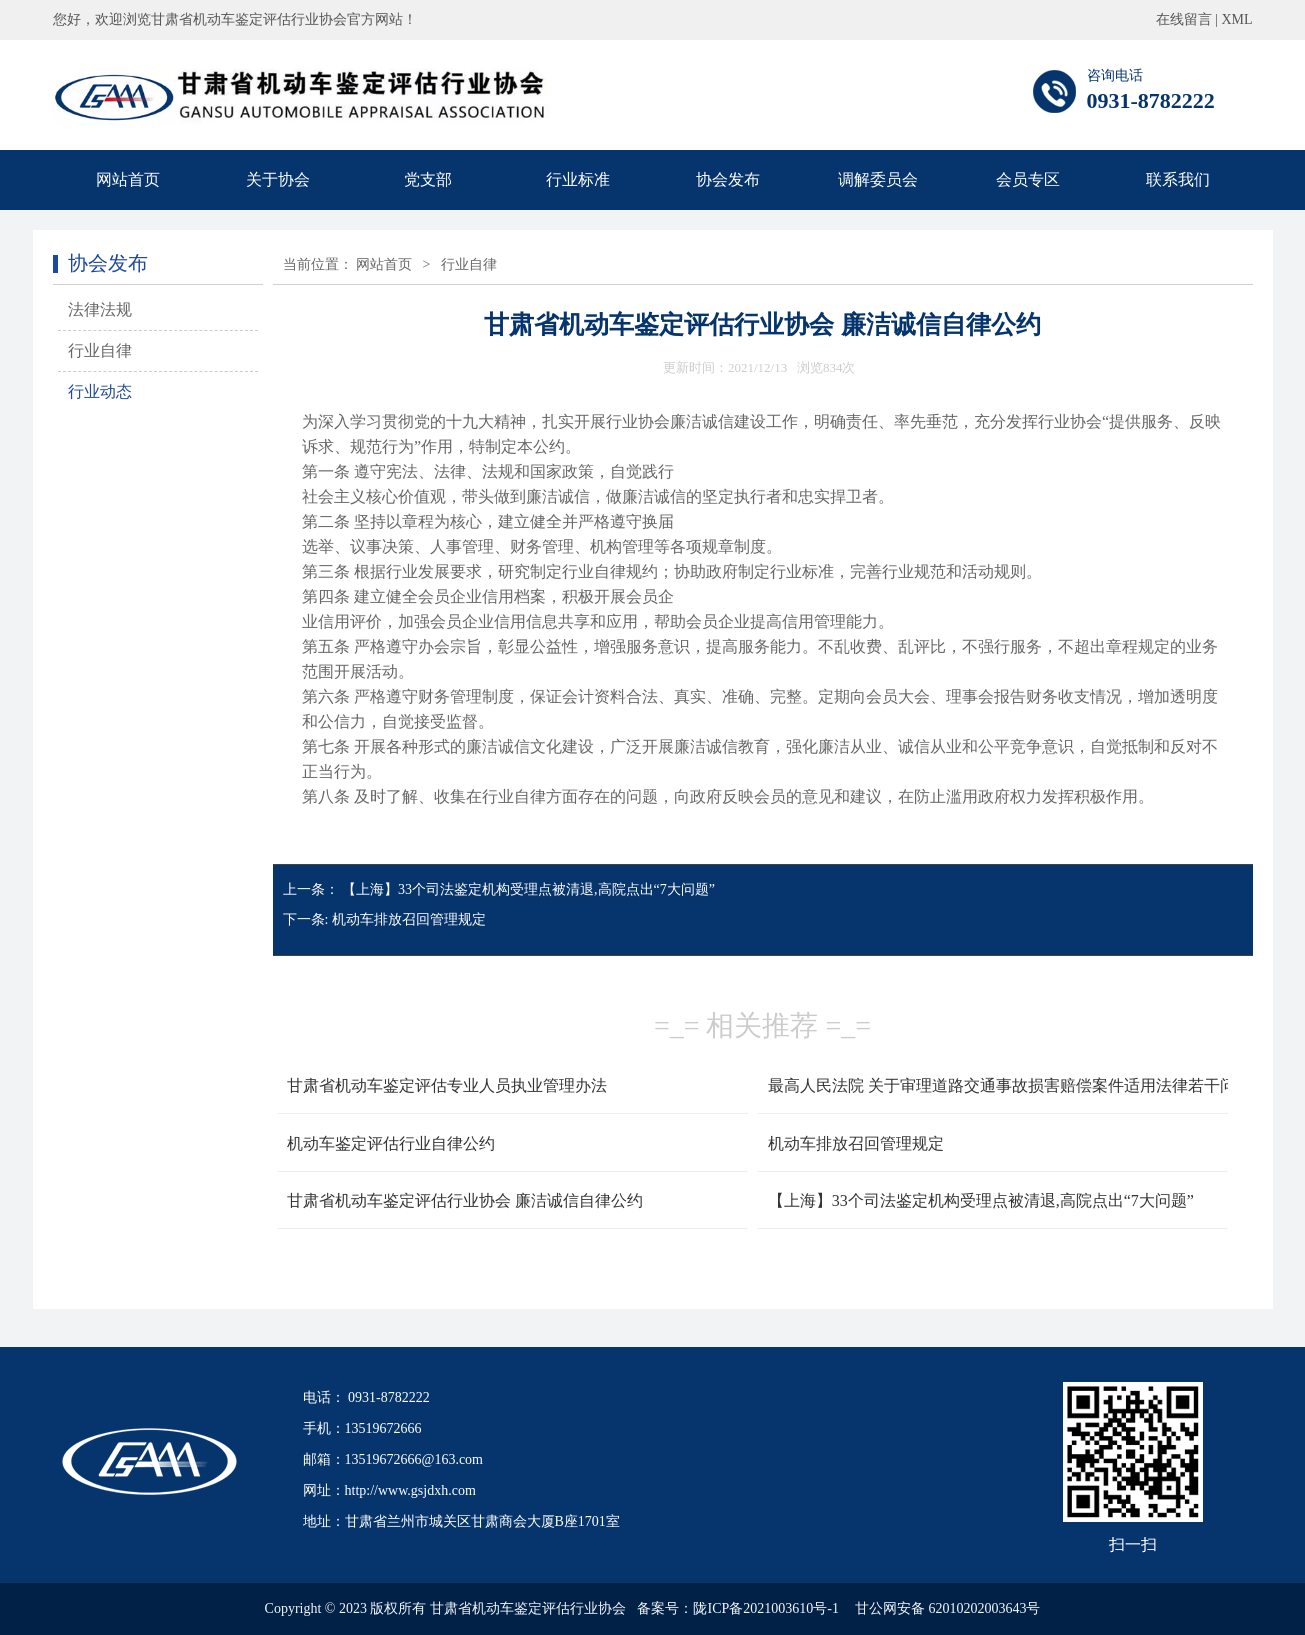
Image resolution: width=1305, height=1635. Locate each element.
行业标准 (578, 179)
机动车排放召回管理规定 (409, 919)
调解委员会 (878, 179)
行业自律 (100, 350)
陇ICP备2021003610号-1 (765, 1608)
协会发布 (728, 179)
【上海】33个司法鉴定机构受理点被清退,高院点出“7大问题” (528, 889)
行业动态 (100, 391)
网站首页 (128, 179)
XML (1236, 19)
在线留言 (1184, 19)
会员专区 (1028, 179)
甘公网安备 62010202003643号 (948, 1608)
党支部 (428, 179)
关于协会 (278, 179)
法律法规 (100, 309)
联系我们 (1178, 179)
